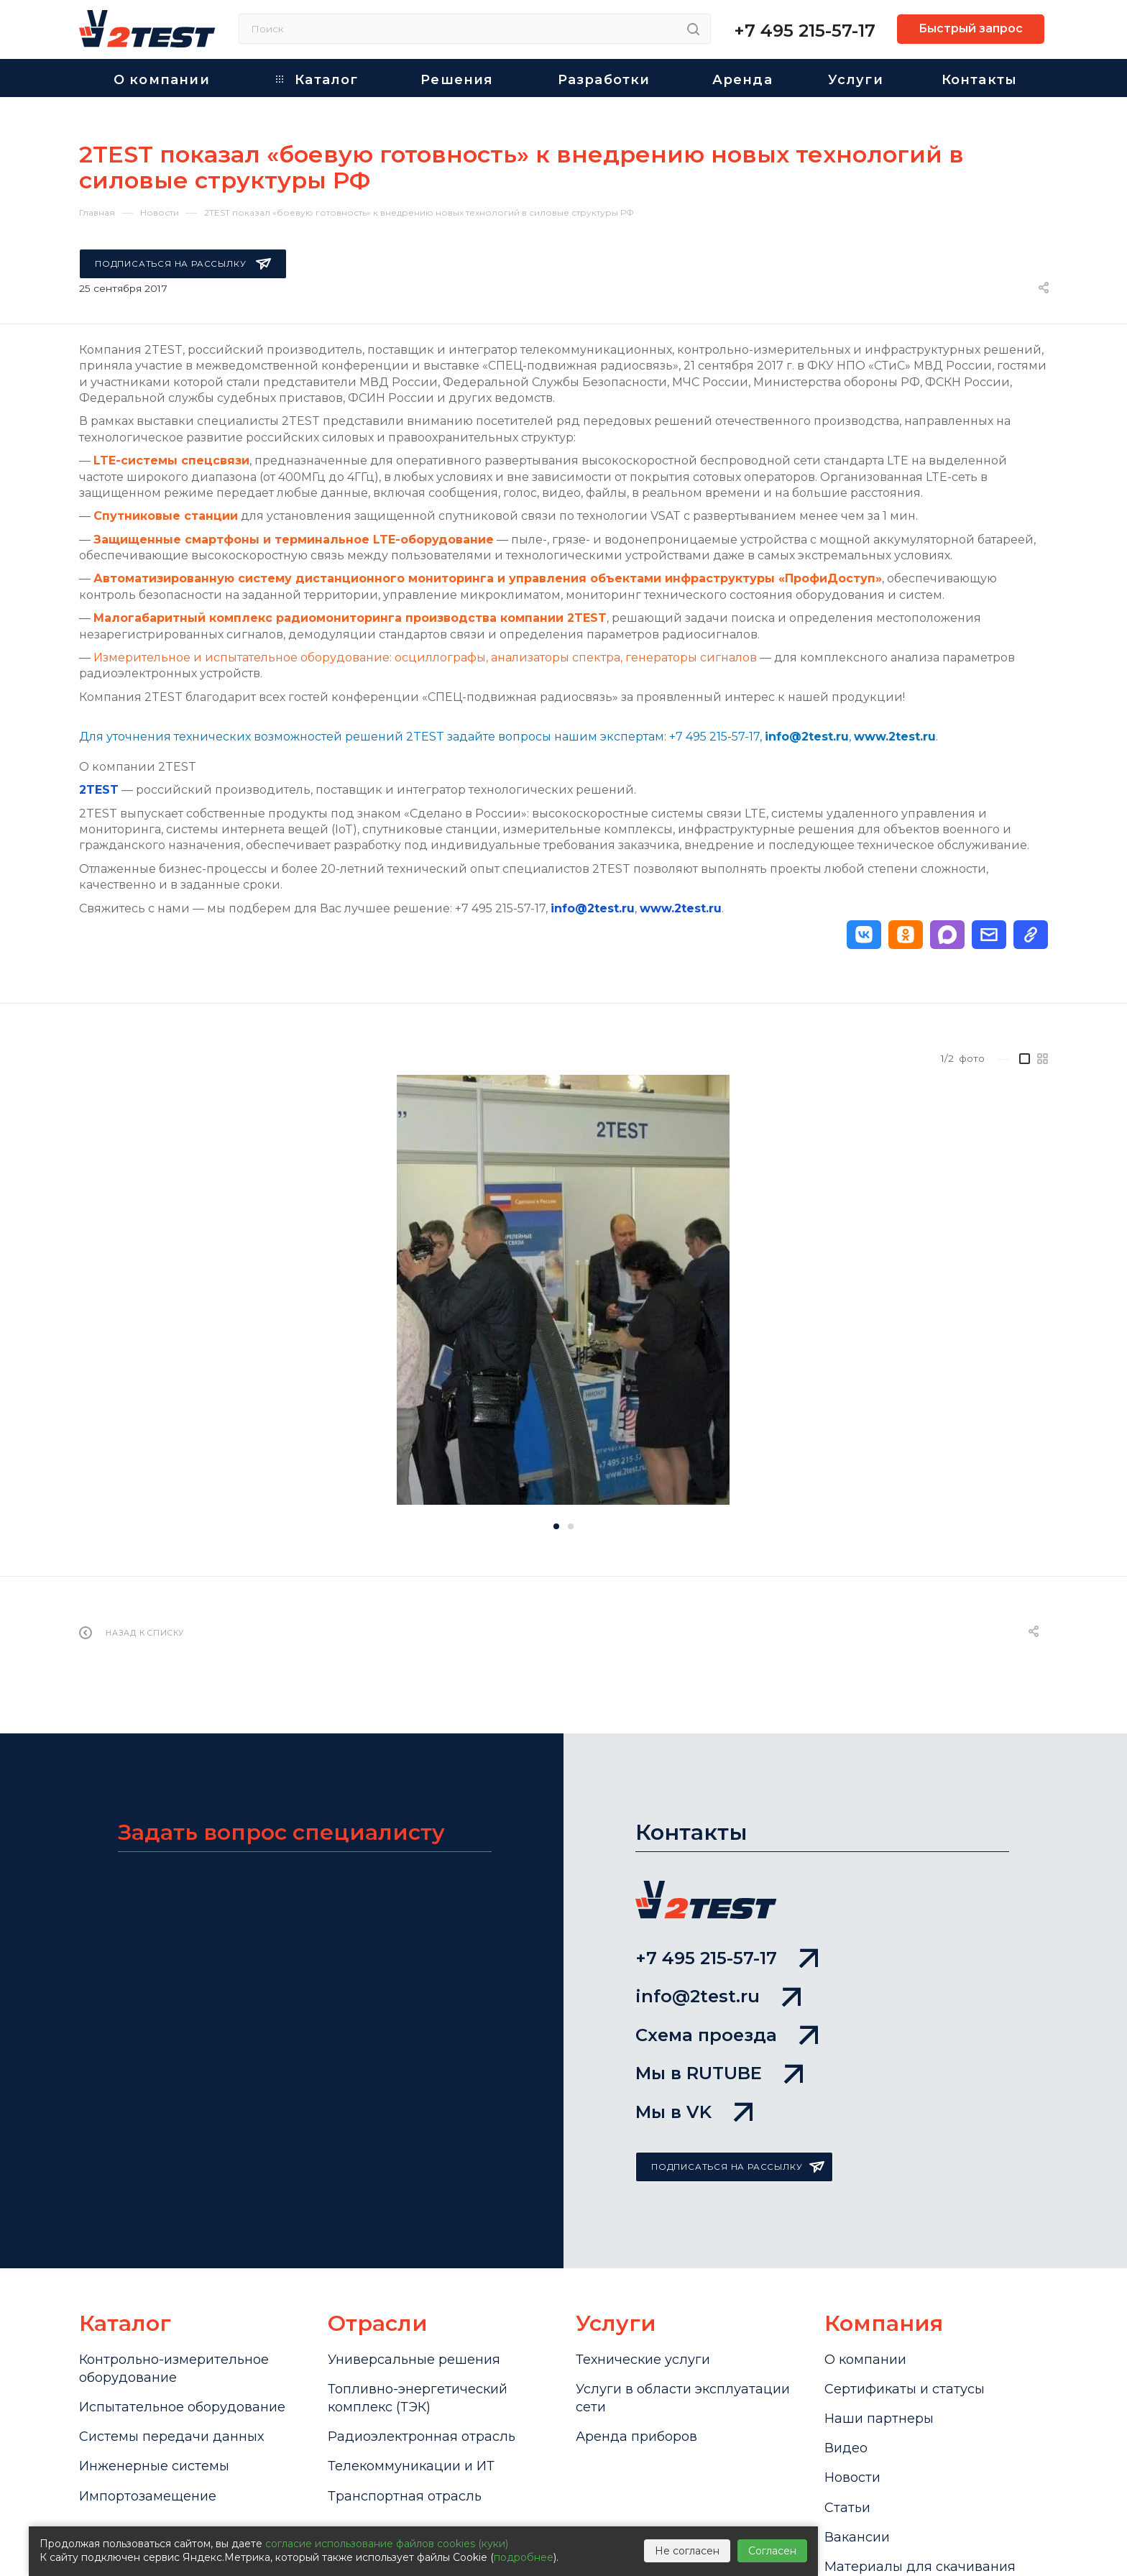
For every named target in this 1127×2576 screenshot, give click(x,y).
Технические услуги (643, 2360)
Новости (852, 2477)
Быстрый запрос (971, 28)
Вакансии (857, 2537)
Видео (846, 2448)
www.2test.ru (681, 908)
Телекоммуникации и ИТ (411, 2466)
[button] (864, 934)
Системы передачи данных (171, 2436)
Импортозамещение (147, 2496)
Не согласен (687, 2550)
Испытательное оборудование (182, 2407)
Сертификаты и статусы (904, 2389)
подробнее (523, 2557)
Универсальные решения (414, 2360)
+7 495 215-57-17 (804, 30)
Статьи (847, 2508)
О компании (865, 2360)
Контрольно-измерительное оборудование (174, 2368)
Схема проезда (726, 2035)
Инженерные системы (154, 2466)
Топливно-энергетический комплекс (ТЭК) (417, 2398)
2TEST (99, 790)
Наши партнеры (879, 2418)
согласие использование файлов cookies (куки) (386, 2543)
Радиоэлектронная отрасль (421, 2436)
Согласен (772, 2550)
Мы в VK (694, 2111)
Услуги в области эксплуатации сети (683, 2398)
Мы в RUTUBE (719, 2073)
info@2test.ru (593, 908)
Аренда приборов (636, 2436)
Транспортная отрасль (405, 2496)
